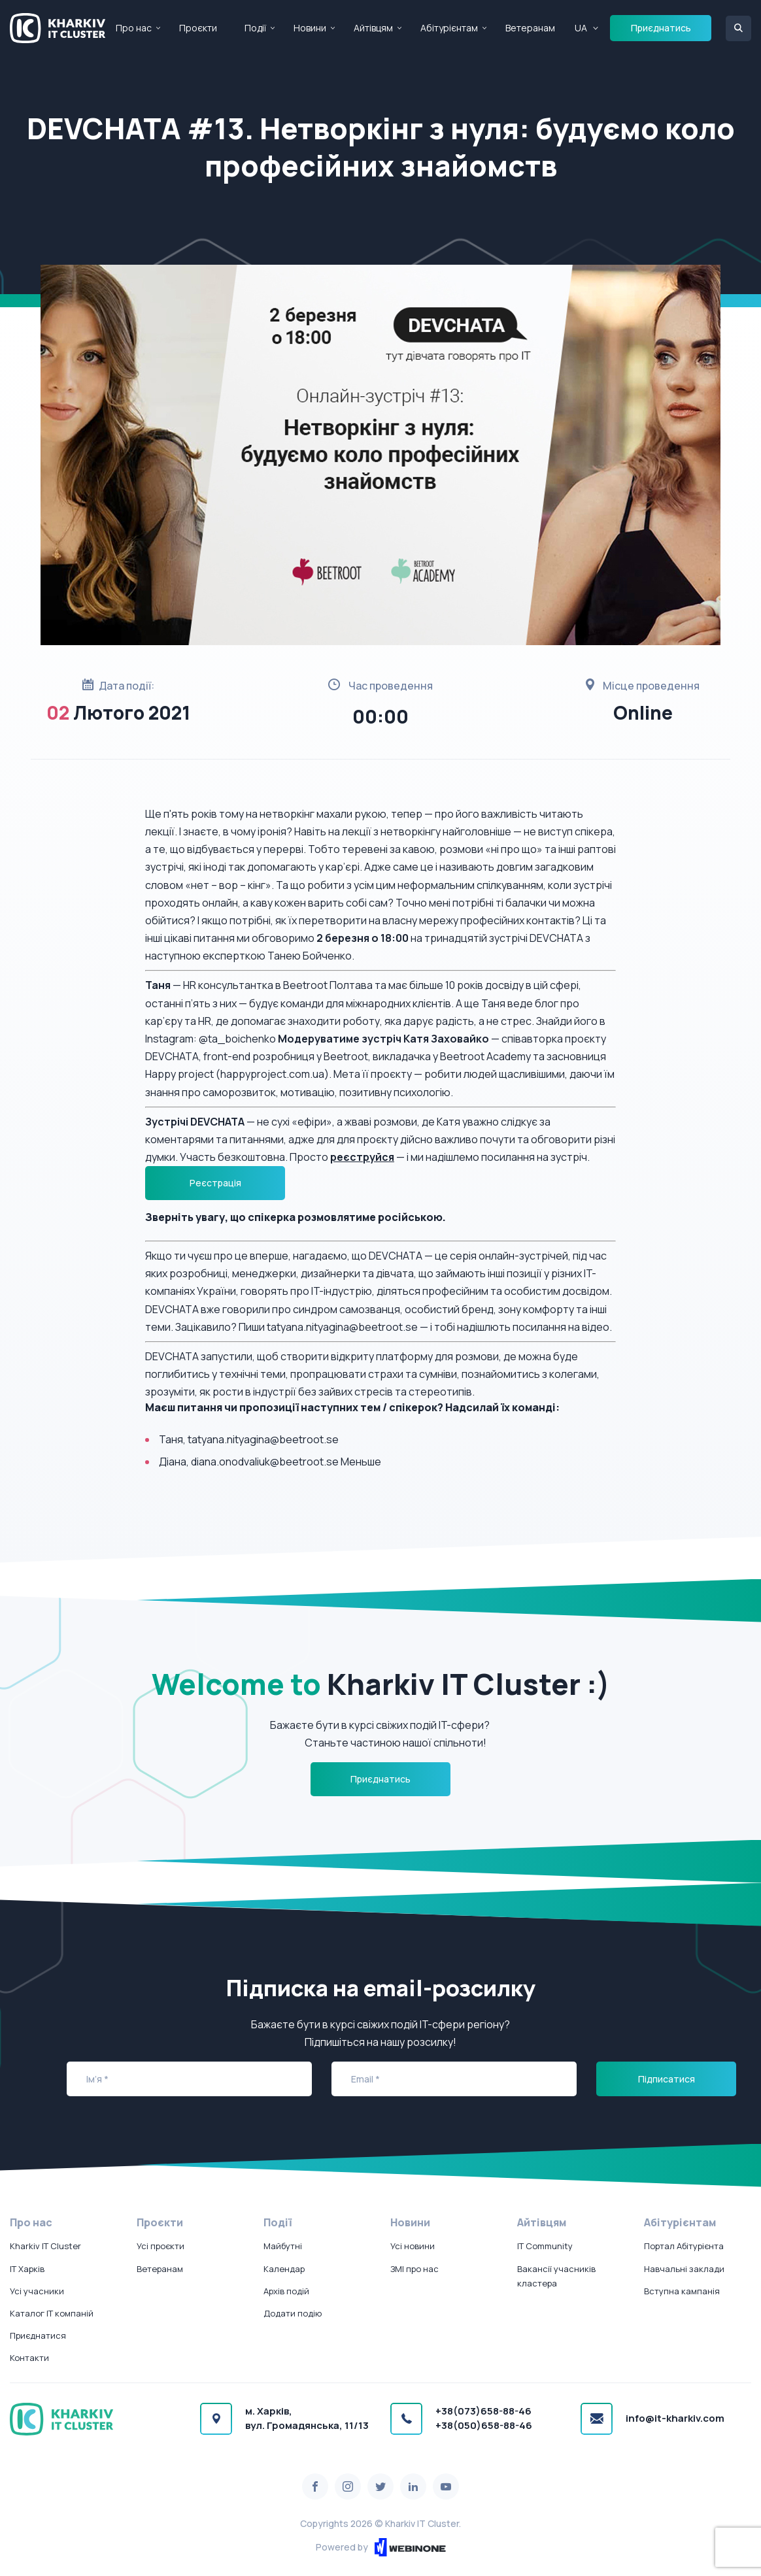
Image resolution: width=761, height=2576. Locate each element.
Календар (284, 2269)
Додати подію (292, 2313)
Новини (310, 28)
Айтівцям (373, 28)
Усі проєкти (160, 2246)
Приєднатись (661, 28)
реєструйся (362, 1157)
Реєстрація (215, 1183)
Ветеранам (530, 28)
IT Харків (27, 2269)
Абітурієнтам (449, 28)
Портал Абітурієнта (684, 2246)
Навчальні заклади (684, 2269)
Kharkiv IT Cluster (45, 2246)
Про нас (134, 28)
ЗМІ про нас (414, 2269)
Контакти (29, 2358)
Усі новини (412, 2246)
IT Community (545, 2246)
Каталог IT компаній (51, 2313)
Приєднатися (38, 2335)
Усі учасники (37, 2291)
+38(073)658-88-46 (483, 2411)
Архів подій (286, 2291)
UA (581, 28)
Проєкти (198, 28)
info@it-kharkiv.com (675, 2418)
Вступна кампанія (682, 2291)
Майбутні (282, 2246)
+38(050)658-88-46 (483, 2425)
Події (255, 28)
